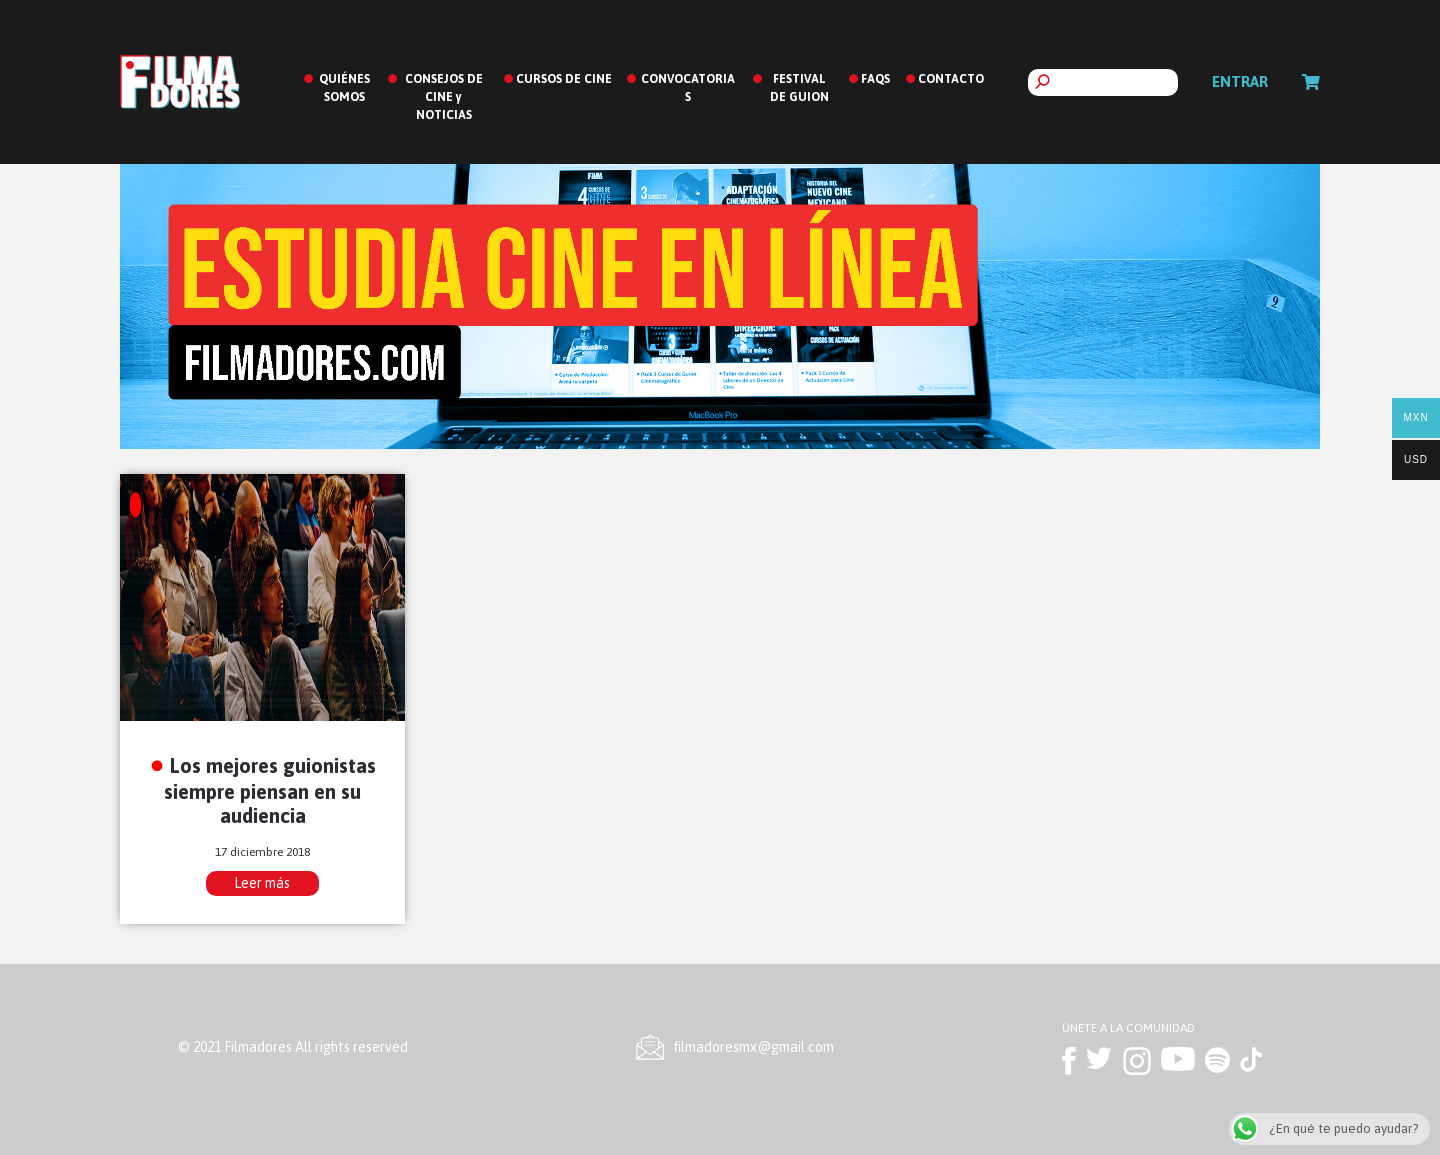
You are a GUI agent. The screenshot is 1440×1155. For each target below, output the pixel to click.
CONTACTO (951, 79)
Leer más (262, 883)
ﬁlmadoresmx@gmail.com (754, 1047)
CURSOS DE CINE (564, 79)
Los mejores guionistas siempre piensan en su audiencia (270, 790)
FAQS (875, 79)
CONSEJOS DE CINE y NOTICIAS (444, 97)
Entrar (1240, 81)
